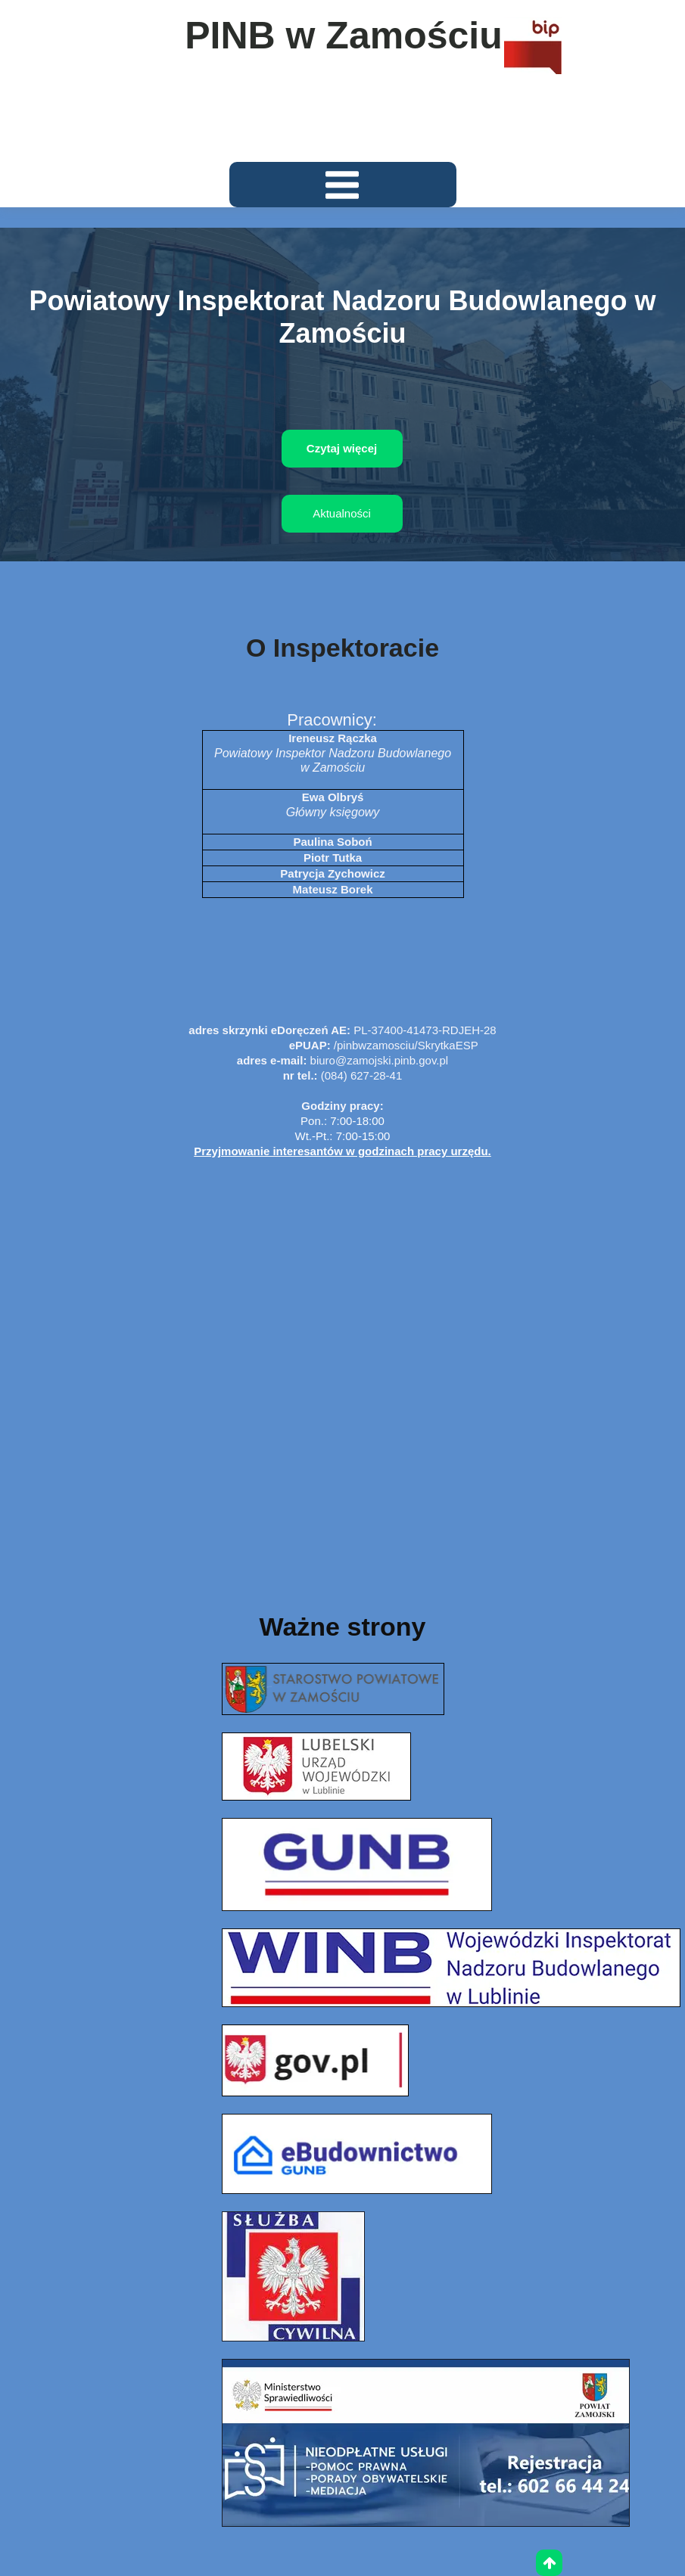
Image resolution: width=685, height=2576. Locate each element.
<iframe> (342, 1368)
